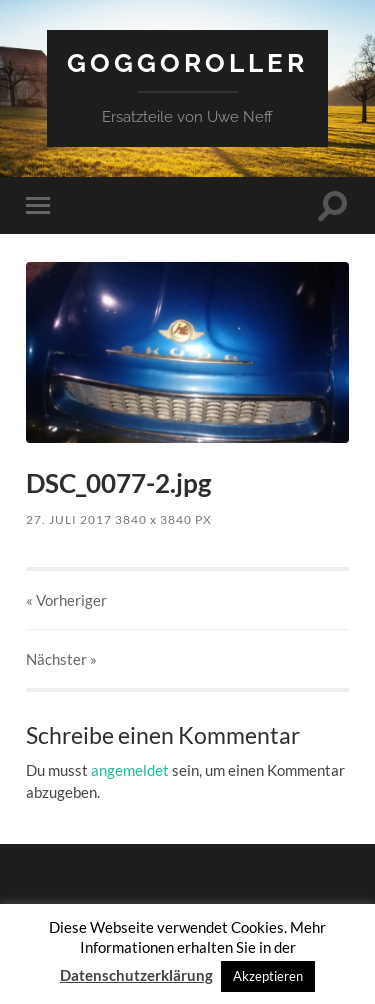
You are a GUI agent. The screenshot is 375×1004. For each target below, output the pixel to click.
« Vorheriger (66, 600)
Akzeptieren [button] (268, 976)
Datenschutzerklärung (136, 975)
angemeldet (130, 770)
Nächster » (61, 659)
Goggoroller (187, 62)
